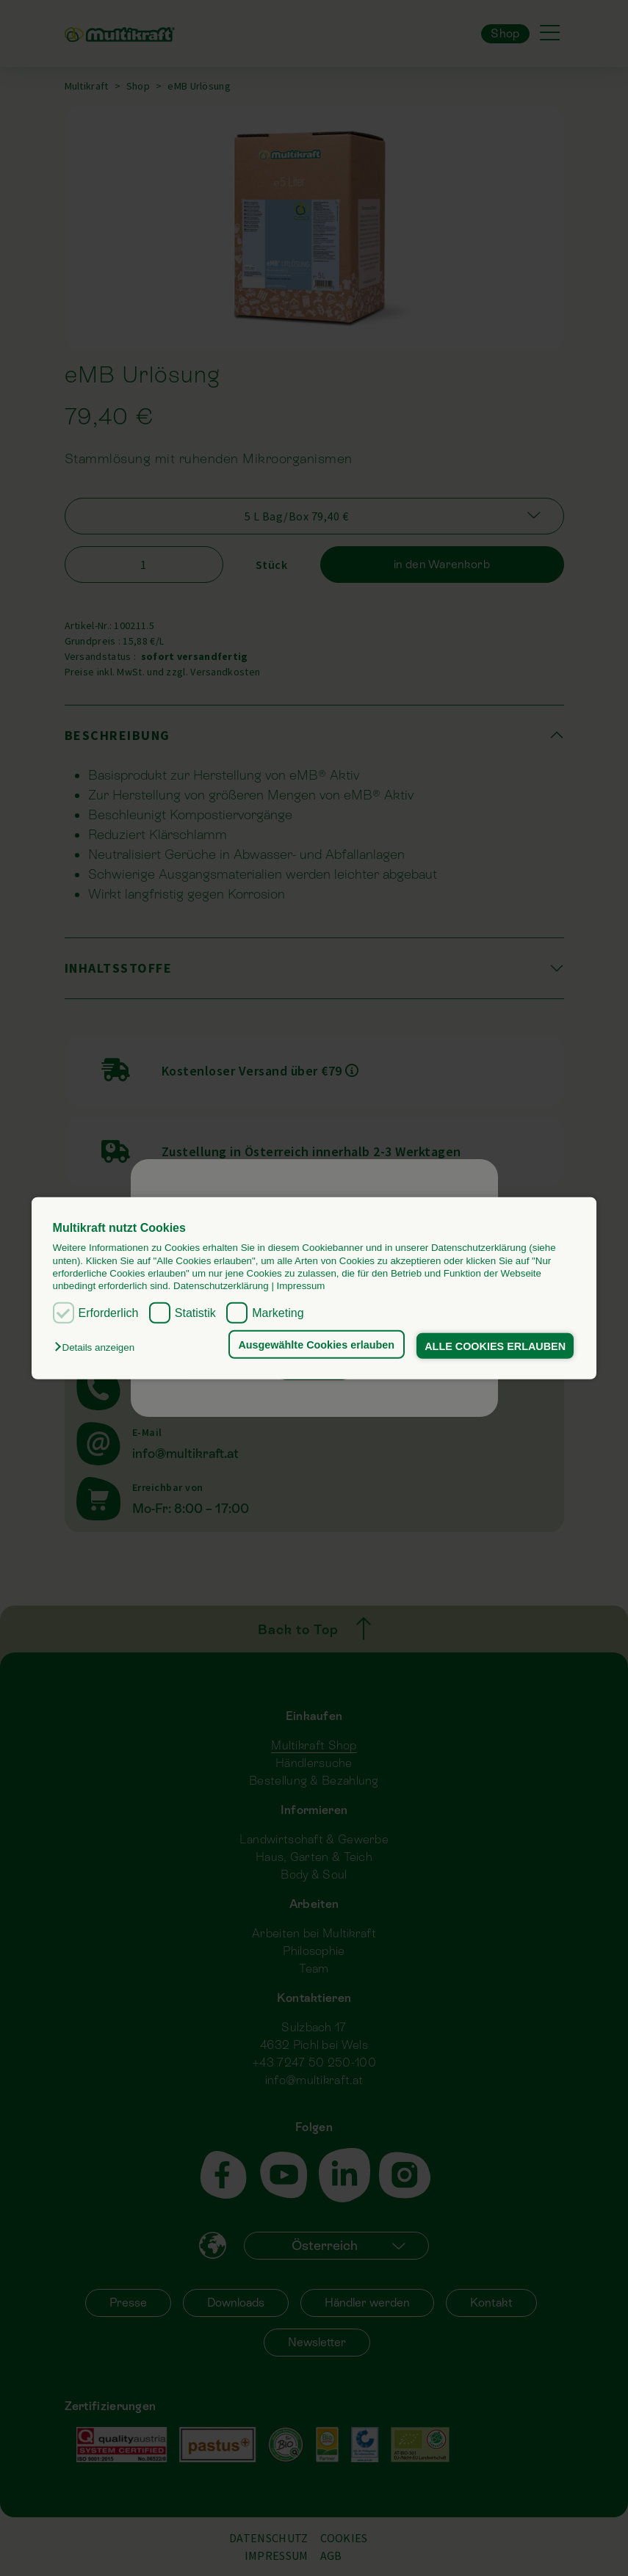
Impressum (301, 1285)
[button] (98, 1347)
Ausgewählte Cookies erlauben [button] (316, 1344)
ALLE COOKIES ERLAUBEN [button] (495, 1346)
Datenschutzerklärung (221, 1285)
